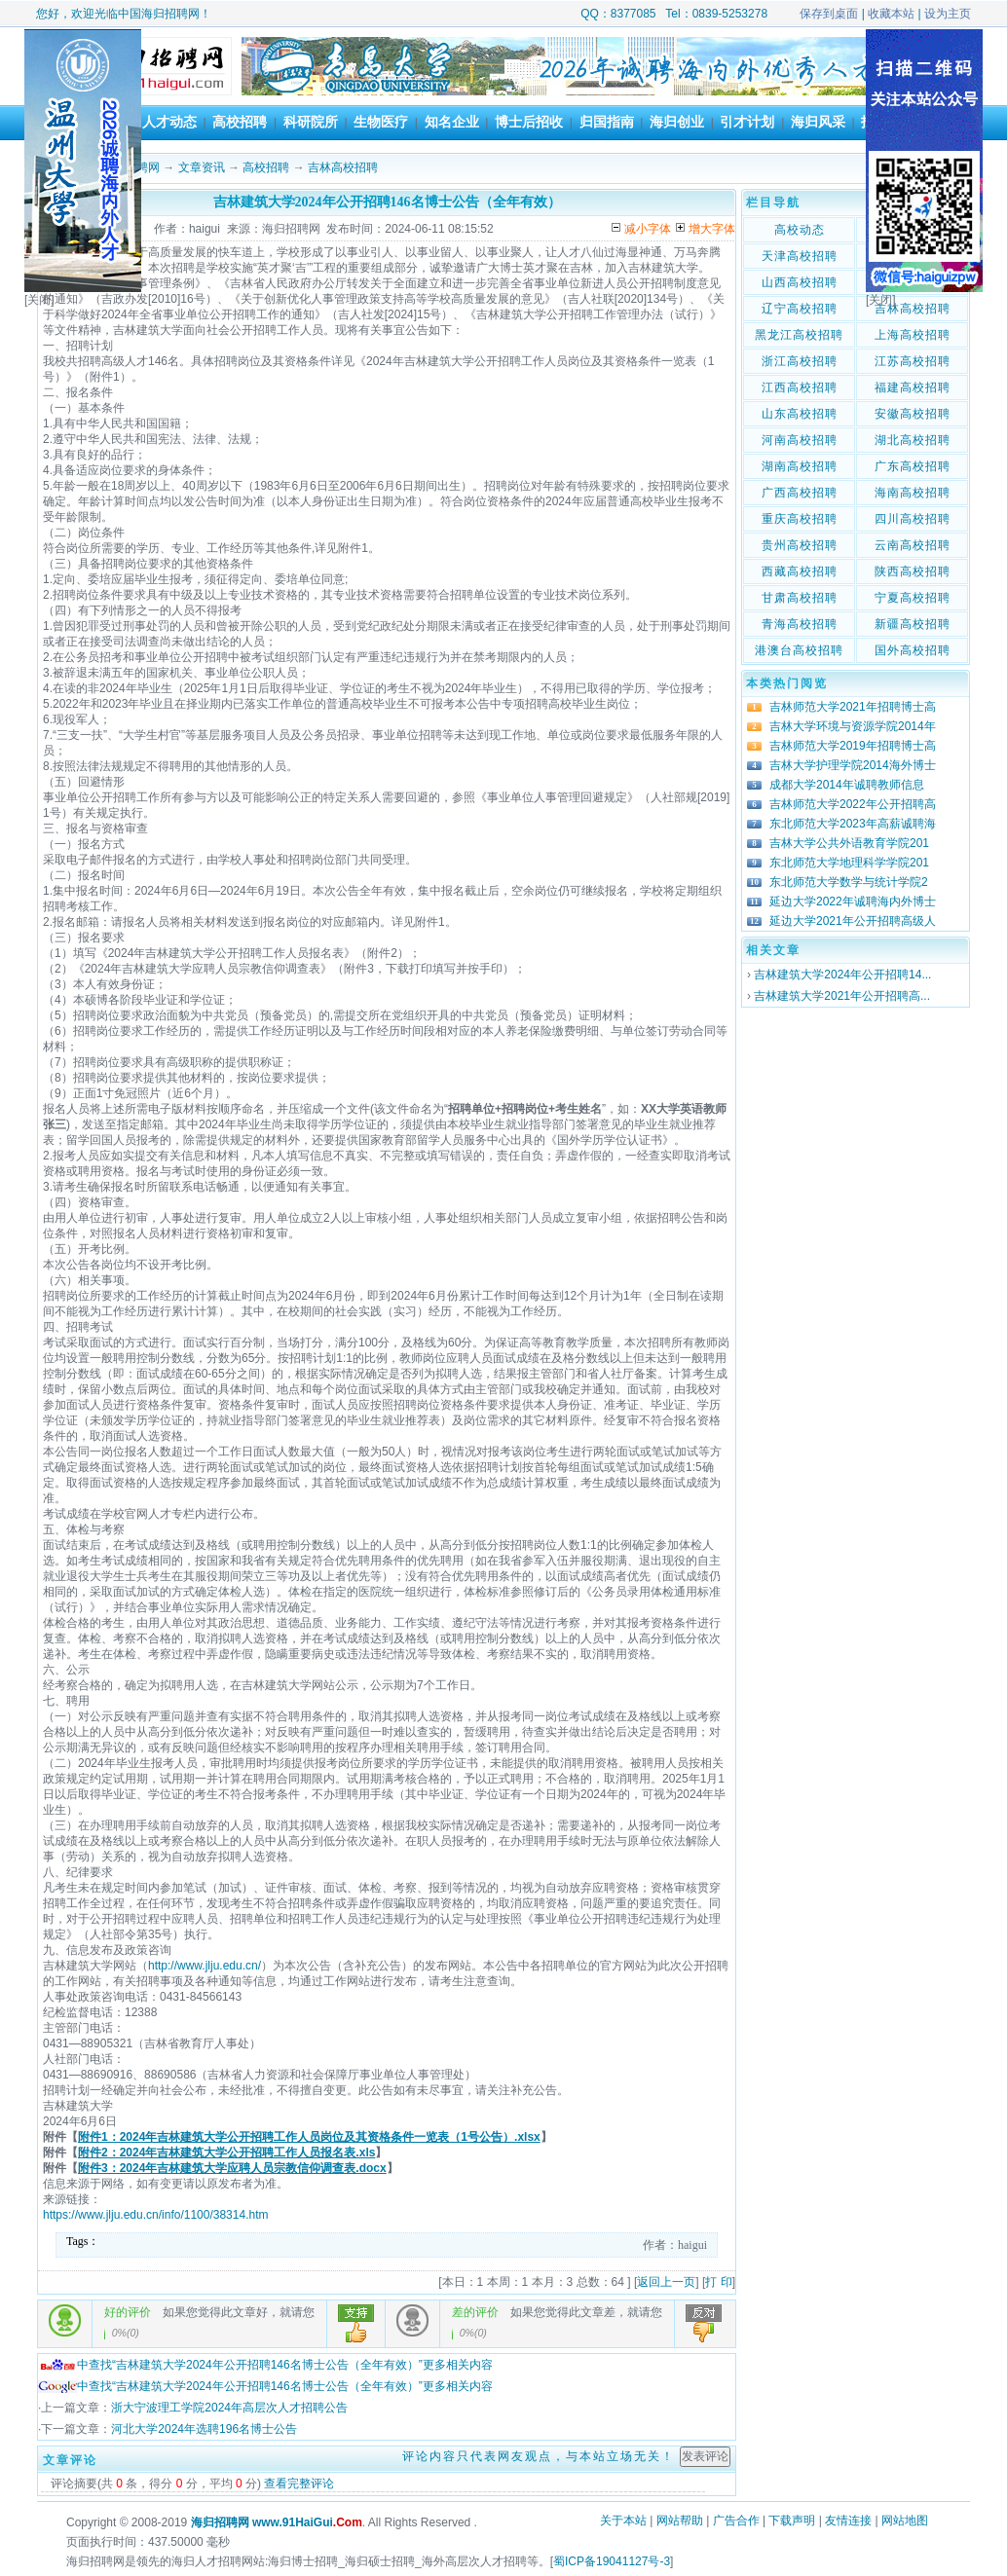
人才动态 (169, 121)
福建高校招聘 (913, 387)
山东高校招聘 (800, 414)
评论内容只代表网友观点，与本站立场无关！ (538, 2456)
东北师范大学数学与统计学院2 (848, 882)
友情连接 (848, 2520)
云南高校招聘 (913, 545)
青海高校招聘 (800, 624)
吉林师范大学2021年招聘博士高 (852, 707)
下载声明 (791, 2520)
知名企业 (452, 121)
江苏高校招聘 (913, 361)
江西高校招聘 (800, 387)
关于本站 (623, 2520)
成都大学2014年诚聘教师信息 (846, 784)
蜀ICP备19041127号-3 (611, 2561)
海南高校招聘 (913, 492)
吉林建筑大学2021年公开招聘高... (842, 996)
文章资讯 (201, 167)
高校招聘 (239, 121)
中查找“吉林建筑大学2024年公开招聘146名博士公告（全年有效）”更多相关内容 (265, 2365)
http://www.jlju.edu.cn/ (204, 1965)
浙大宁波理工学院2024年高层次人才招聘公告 (229, 2407)
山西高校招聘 (800, 282)
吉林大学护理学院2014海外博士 (852, 765)
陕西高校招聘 (913, 571)
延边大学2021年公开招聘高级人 (852, 921)
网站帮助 (679, 2520)
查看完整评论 (299, 2483)
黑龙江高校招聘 (799, 335)
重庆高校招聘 (800, 519)
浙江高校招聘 (800, 361)
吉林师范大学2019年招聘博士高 (852, 746)
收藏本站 (891, 13)
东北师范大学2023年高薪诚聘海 (852, 823)
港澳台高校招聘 (799, 650)
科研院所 (310, 121)
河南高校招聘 (800, 440)
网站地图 (904, 2520)
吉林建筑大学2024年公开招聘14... (842, 974)
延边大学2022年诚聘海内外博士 (852, 901)
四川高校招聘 (913, 519)
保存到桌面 (829, 13)
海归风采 (818, 121)
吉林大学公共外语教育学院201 (849, 843)
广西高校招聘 (800, 492)
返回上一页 (666, 2282)
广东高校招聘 (913, 466)
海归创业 (677, 121)
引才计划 (747, 121)
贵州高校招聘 (800, 545)
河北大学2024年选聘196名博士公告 (204, 2429)
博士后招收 (529, 121)
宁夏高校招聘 (913, 598)
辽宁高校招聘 (800, 308)
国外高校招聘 (913, 650)
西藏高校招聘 (800, 571)
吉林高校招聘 (343, 167)
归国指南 (606, 121)
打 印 (718, 2282)
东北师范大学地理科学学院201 (849, 862)
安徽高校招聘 (913, 414)
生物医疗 (381, 121)
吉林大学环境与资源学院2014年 (852, 726)
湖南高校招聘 (800, 466)
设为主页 (947, 13)
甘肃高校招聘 (800, 598)
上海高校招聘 (913, 335)
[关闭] (39, 300)
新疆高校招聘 (913, 624)
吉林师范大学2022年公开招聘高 (852, 804)
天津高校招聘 (800, 256)
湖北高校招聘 (913, 440)
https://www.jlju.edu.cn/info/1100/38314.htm (155, 2215)
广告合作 (736, 2520)
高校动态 (799, 230)
